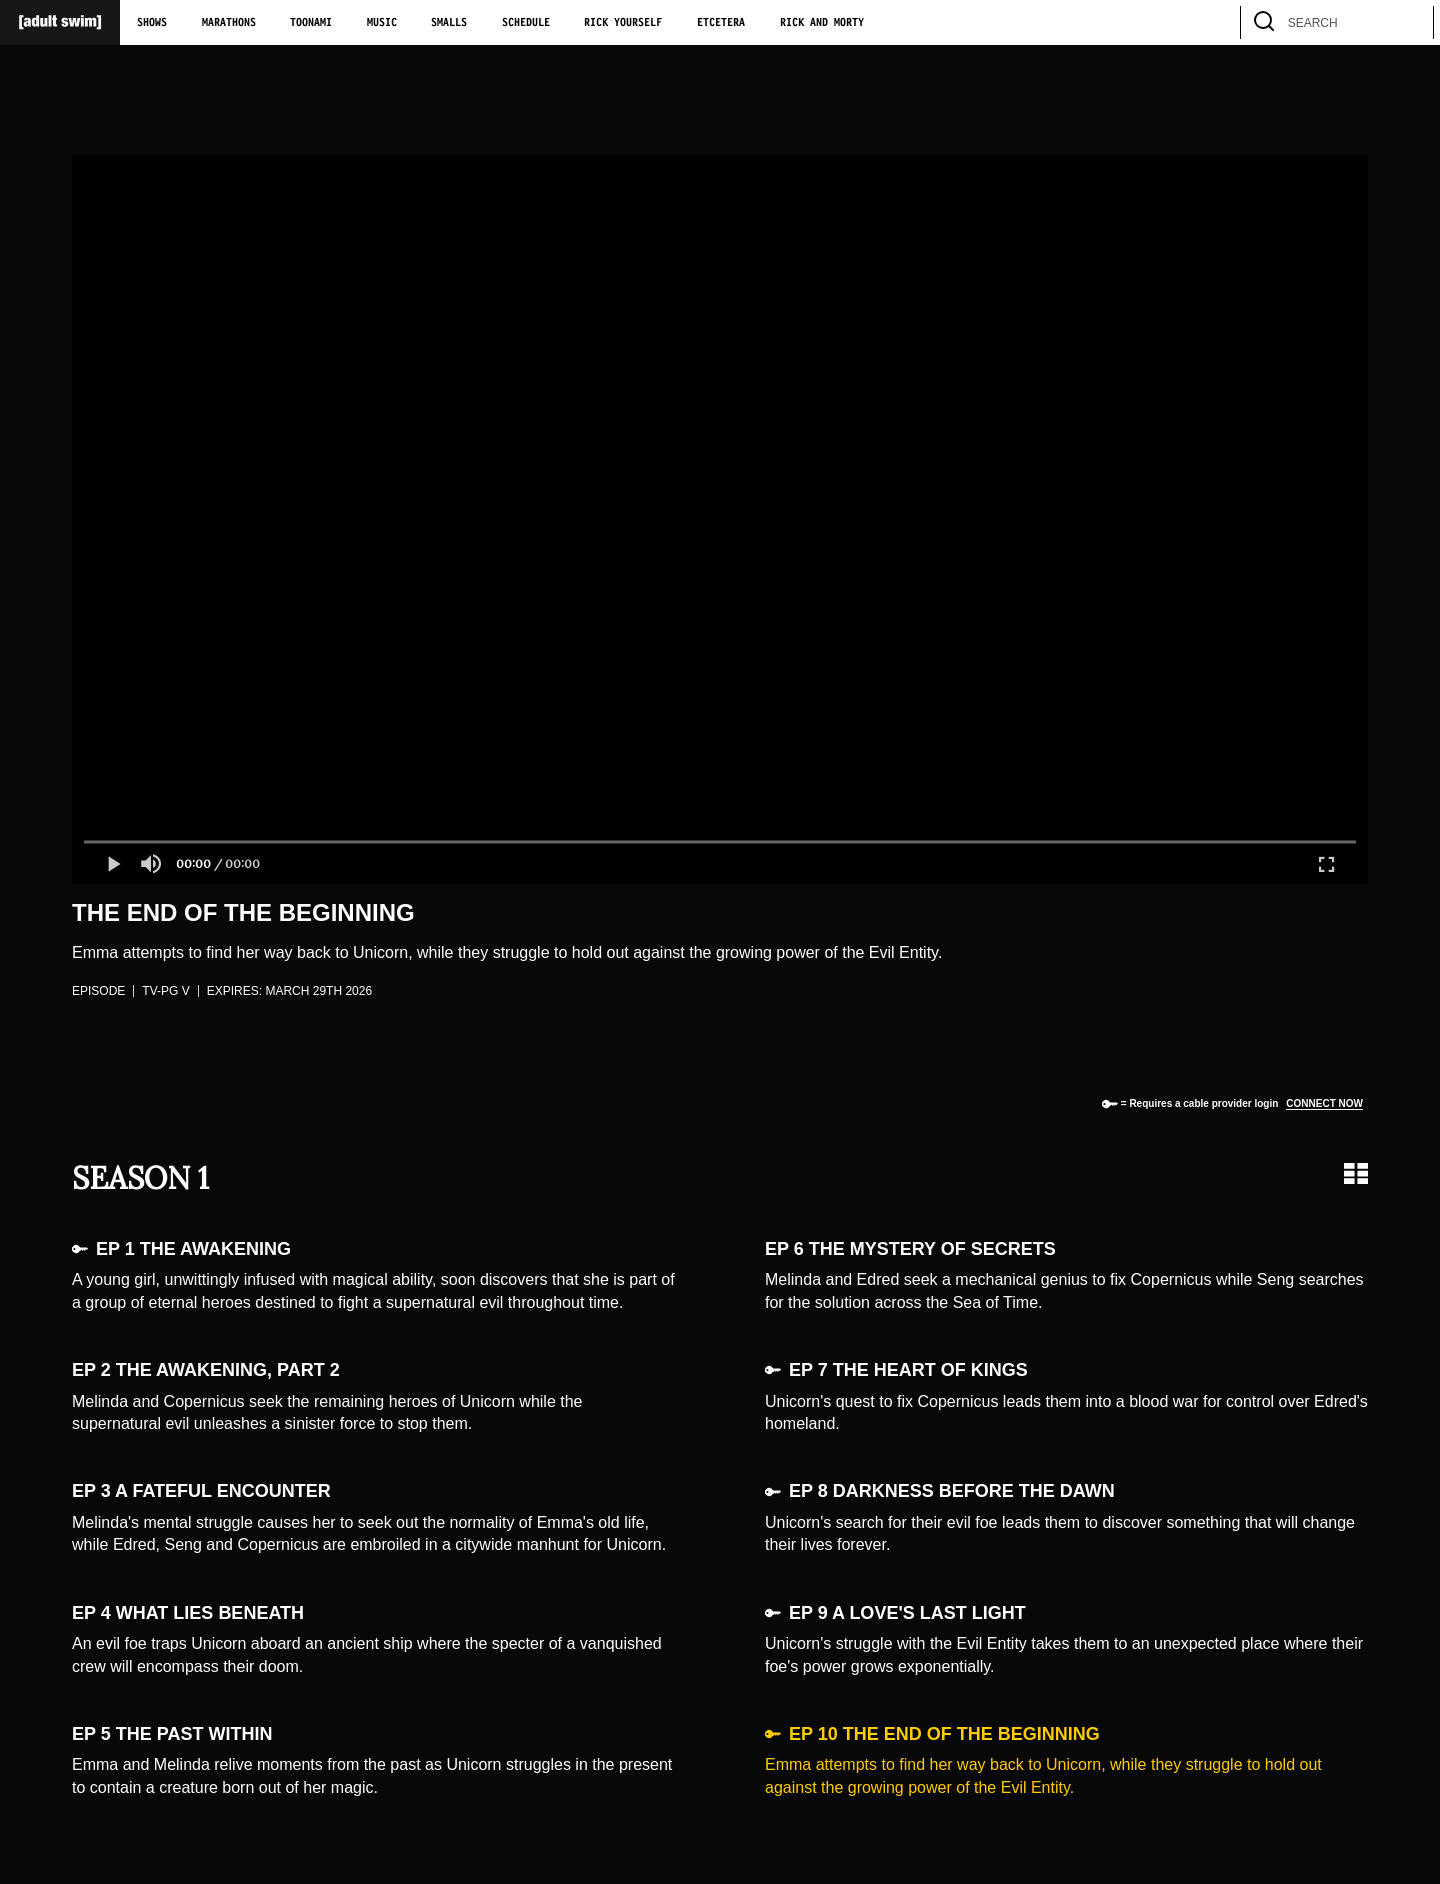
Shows (152, 23)
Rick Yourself (623, 23)
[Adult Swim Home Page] (60, 22)
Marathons (229, 23)
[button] (113, 864)
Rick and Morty (822, 23)
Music (382, 23)
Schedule (526, 23)
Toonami (311, 23)
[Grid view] (1356, 1173)
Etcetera (721, 23)
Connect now (1324, 1103)
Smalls (449, 23)
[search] (1409, 22)
